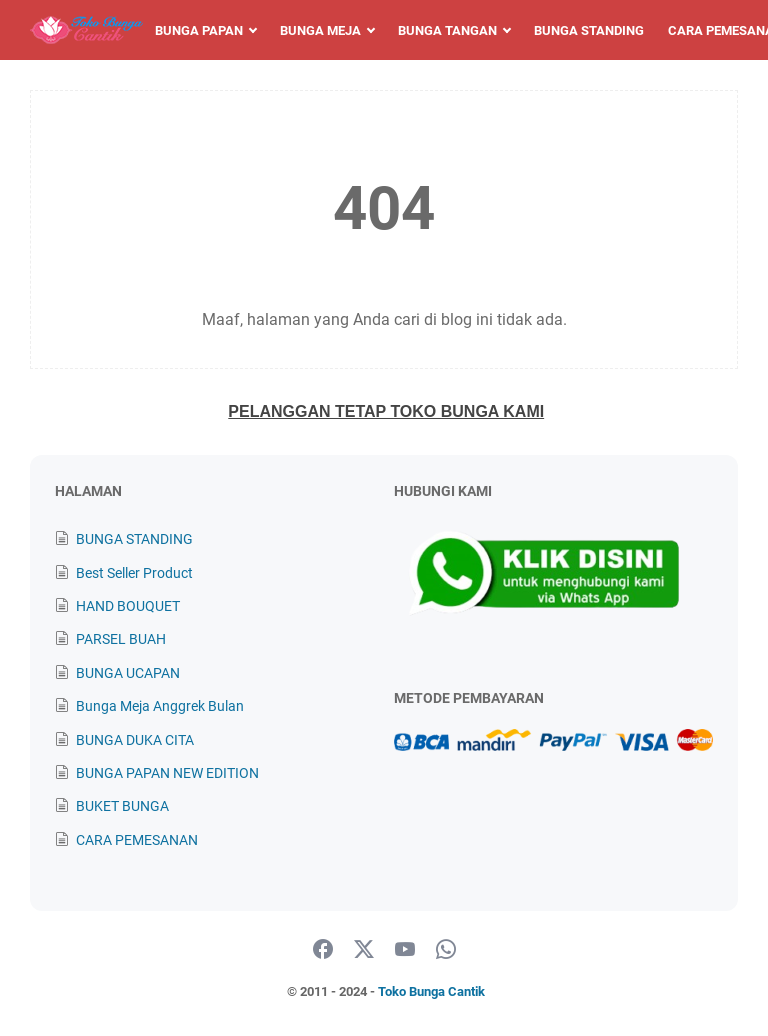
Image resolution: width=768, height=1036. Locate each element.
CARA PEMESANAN (137, 840)
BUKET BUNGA (122, 806)
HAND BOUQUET (128, 606)
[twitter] (364, 950)
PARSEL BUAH (121, 639)
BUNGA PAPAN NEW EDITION (167, 773)
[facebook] (323, 950)
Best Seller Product (134, 573)
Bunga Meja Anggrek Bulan (160, 706)
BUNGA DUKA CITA (135, 740)
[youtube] (405, 950)
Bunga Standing (589, 30)
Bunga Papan (199, 30)
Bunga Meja (320, 30)
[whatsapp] (446, 950)
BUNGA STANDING (134, 539)
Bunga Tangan (447, 30)
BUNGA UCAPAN (128, 673)
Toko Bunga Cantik (431, 991)
